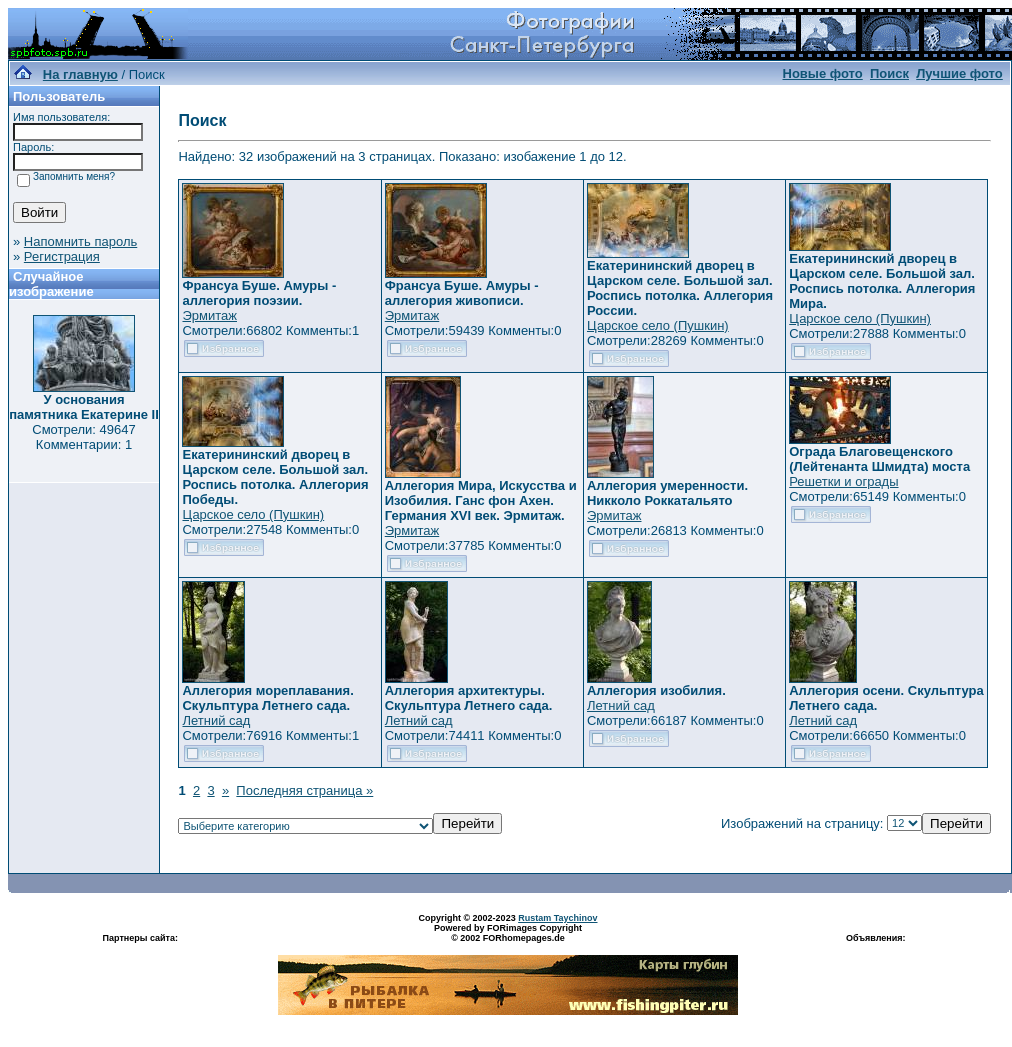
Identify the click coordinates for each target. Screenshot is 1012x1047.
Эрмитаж (209, 315)
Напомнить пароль (80, 241)
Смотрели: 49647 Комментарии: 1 (83, 437)
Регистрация (62, 256)
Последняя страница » (304, 790)
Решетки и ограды (843, 481)
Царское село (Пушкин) (658, 325)
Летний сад (216, 720)
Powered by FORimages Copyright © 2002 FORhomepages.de (508, 933)
